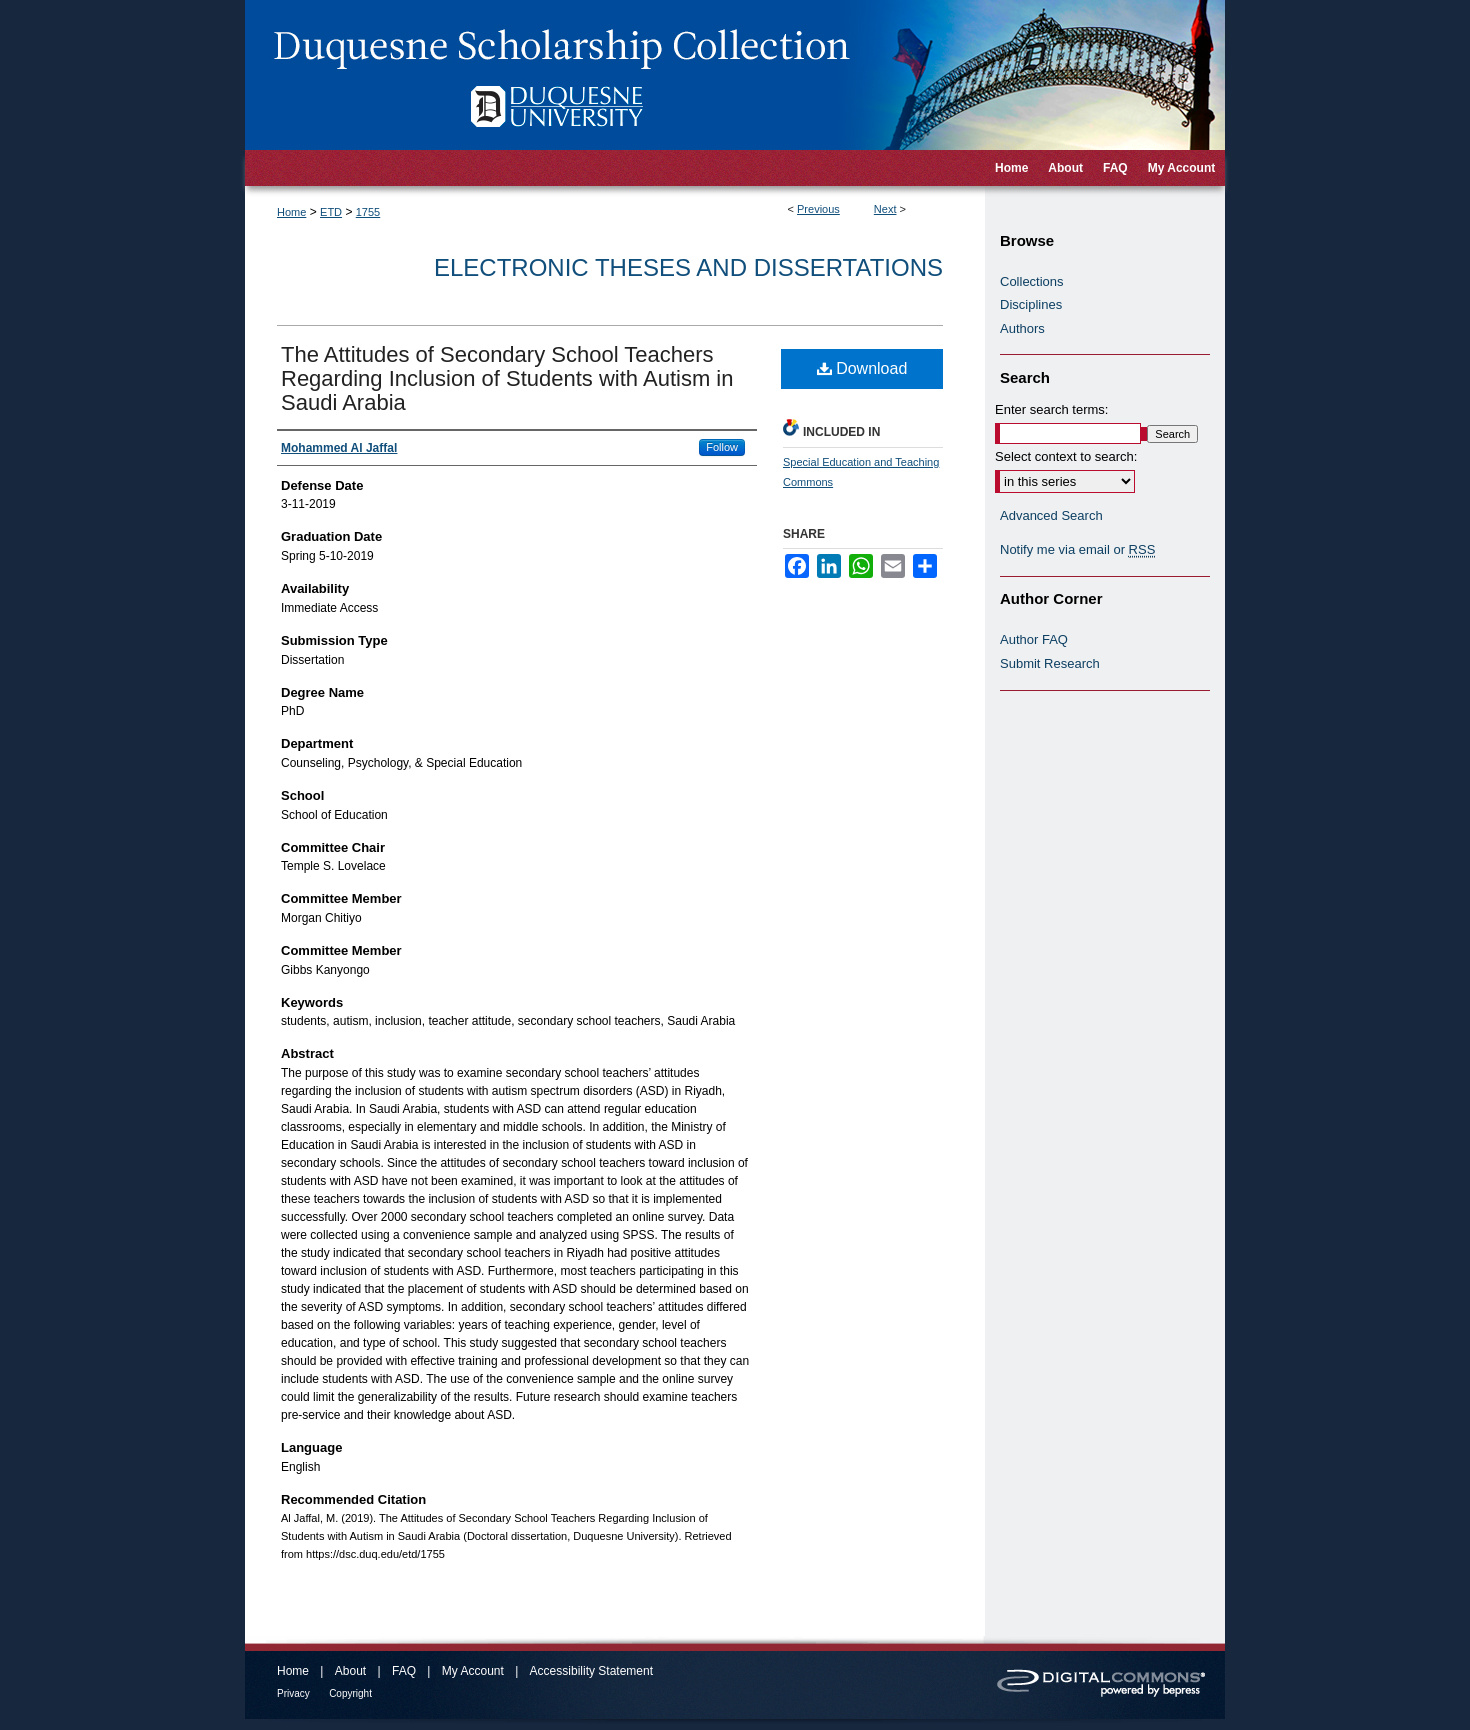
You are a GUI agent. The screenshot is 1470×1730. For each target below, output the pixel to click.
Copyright (350, 1693)
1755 (368, 212)
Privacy (293, 1693)
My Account (473, 1671)
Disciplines (1031, 304)
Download (862, 368)
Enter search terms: (1051, 409)
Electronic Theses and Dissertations (688, 267)
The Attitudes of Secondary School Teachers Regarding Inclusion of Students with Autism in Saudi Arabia (507, 378)
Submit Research (1050, 663)
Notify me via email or (1077, 550)
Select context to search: (1066, 456)
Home (291, 212)
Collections (1032, 281)
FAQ (404, 1671)
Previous (818, 209)
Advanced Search (1051, 515)
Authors (1022, 328)
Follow (722, 447)
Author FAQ (1034, 639)
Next (885, 209)
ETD (331, 212)
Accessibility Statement (591, 1671)
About (350, 1671)
